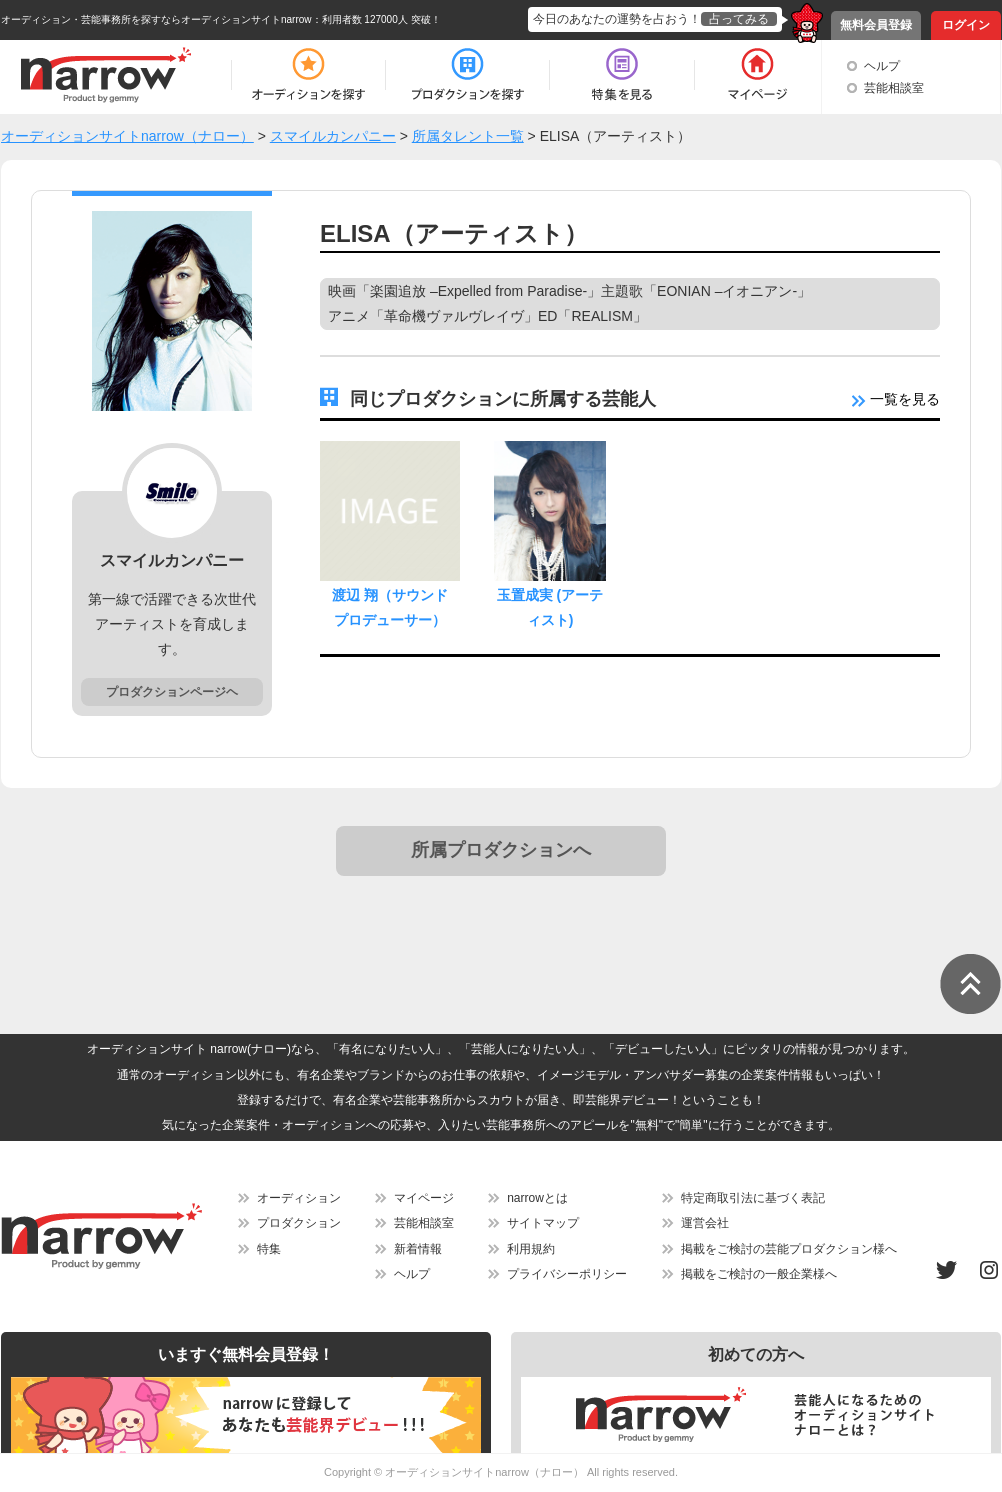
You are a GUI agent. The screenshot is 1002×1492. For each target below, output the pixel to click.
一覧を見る (896, 399)
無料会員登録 (876, 25)
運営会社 (705, 1223)
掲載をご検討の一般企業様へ (759, 1274)
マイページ (424, 1198)
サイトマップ (543, 1223)
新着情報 (418, 1249)
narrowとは (537, 1198)
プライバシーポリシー (567, 1274)
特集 (269, 1249)
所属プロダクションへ (501, 850)
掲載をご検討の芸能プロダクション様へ (789, 1249)
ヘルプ (882, 66)
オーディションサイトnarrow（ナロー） (484, 1472)
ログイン (966, 25)
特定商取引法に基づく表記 (753, 1198)
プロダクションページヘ (172, 692)
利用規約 (531, 1249)
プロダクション (299, 1223)
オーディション (299, 1198)
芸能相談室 (894, 88)
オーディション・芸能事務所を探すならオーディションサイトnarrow (156, 19)
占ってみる (739, 19)
